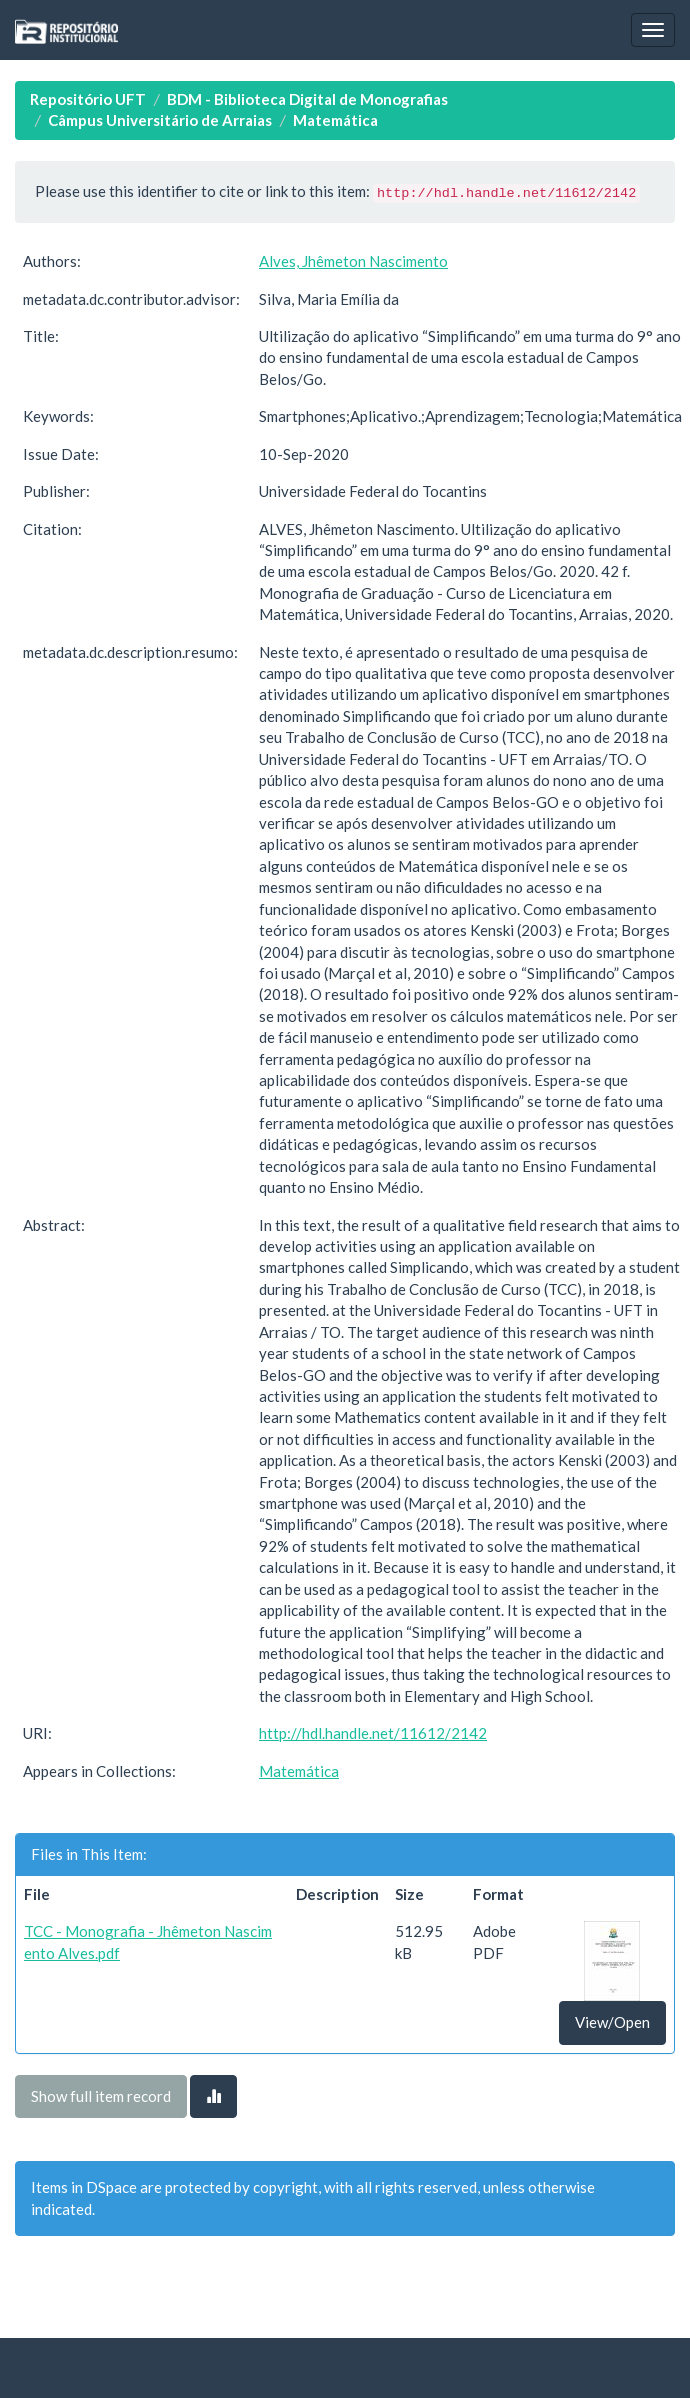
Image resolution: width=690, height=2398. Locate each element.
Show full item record (101, 2096)
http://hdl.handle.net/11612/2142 (373, 1733)
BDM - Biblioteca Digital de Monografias (307, 99)
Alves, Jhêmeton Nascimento (353, 261)
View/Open (612, 2022)
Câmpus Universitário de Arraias (160, 120)
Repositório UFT (88, 99)
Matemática (335, 120)
